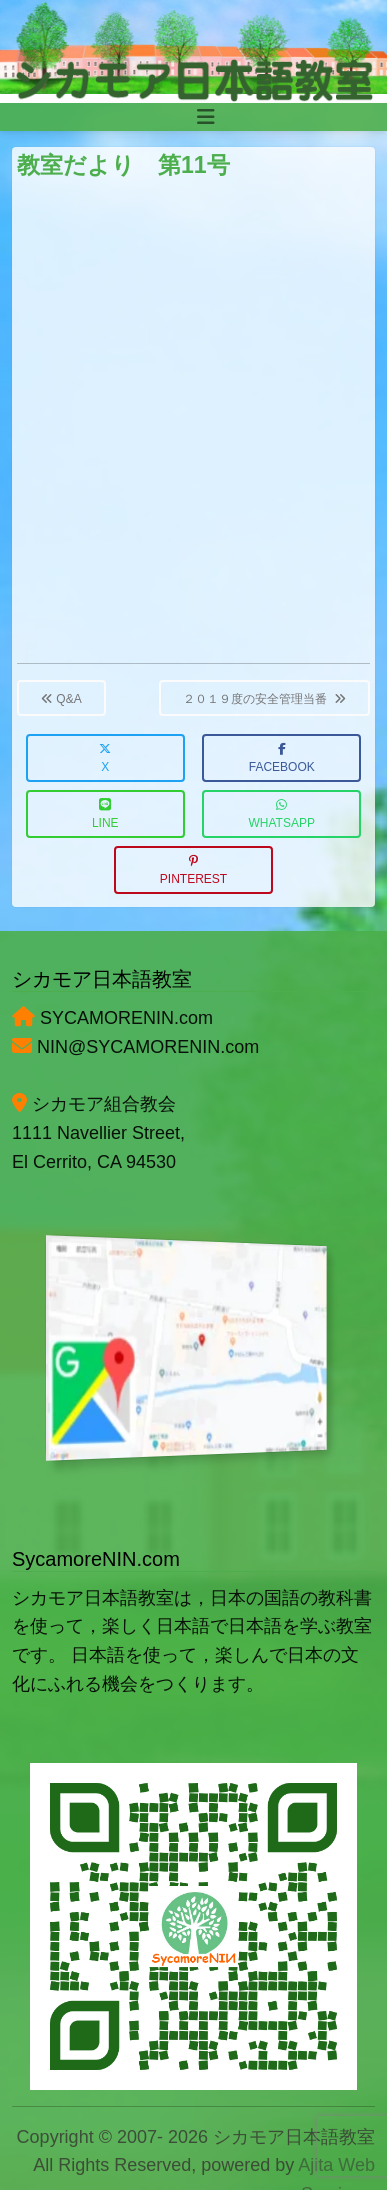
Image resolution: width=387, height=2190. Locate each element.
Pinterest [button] (193, 870)
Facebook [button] (282, 758)
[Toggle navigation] (206, 117)
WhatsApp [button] (282, 814)
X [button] (105, 758)
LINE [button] (105, 814)
